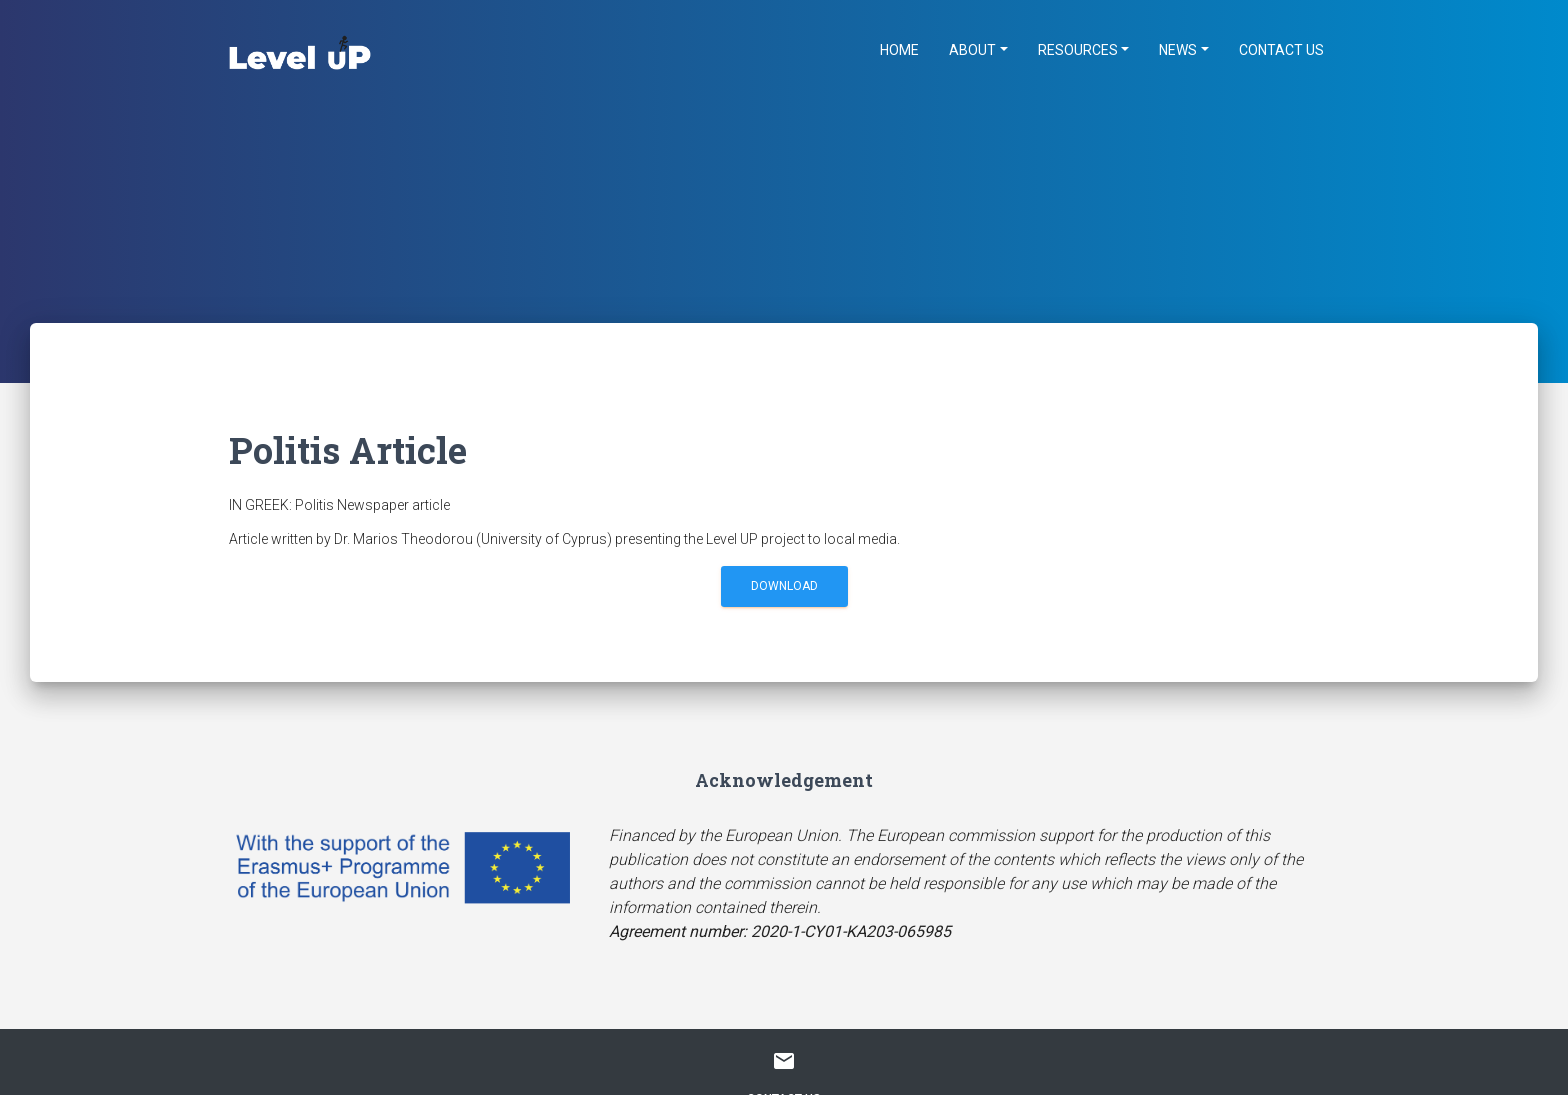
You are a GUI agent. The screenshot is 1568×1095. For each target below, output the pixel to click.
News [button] (1178, 50)
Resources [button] (1078, 50)
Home (899, 50)
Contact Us (1281, 50)
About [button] (972, 50)
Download (784, 586)
